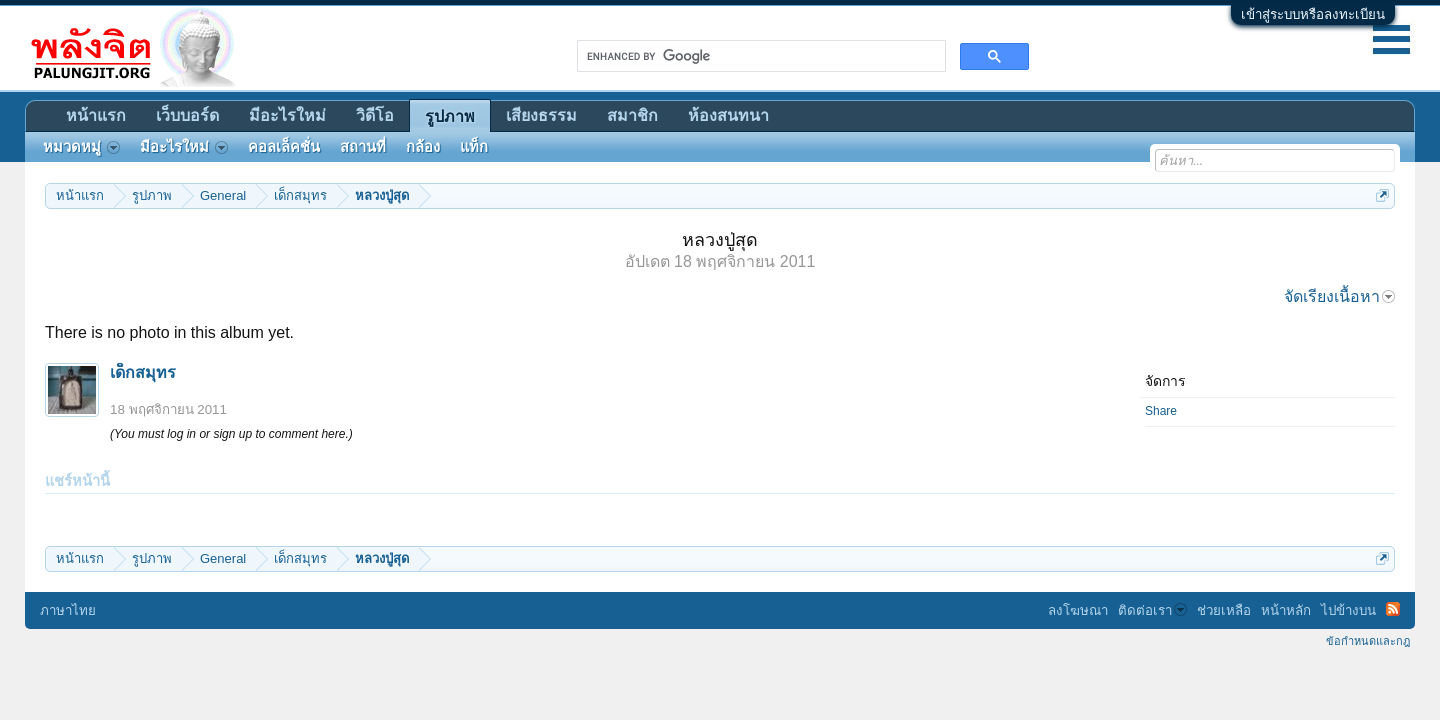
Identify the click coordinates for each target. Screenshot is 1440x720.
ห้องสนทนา (728, 115)
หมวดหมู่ (81, 147)
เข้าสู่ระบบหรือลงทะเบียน (1313, 14)
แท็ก (474, 147)
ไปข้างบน (1348, 610)
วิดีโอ (375, 115)
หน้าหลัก (1286, 610)
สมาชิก (632, 115)
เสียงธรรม (541, 115)
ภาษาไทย (68, 610)
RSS (1393, 609)
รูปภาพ (450, 116)
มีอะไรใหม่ (287, 115)
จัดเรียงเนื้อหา (1339, 296)
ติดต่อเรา (1152, 610)
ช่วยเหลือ (1224, 610)
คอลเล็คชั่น (284, 147)
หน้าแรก (96, 115)
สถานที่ (363, 147)
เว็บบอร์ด (187, 115)
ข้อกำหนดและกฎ (1368, 641)
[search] (759, 56)
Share (1161, 411)
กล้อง (423, 147)
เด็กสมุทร (143, 372)
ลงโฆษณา (1078, 610)
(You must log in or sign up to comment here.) (231, 434)
